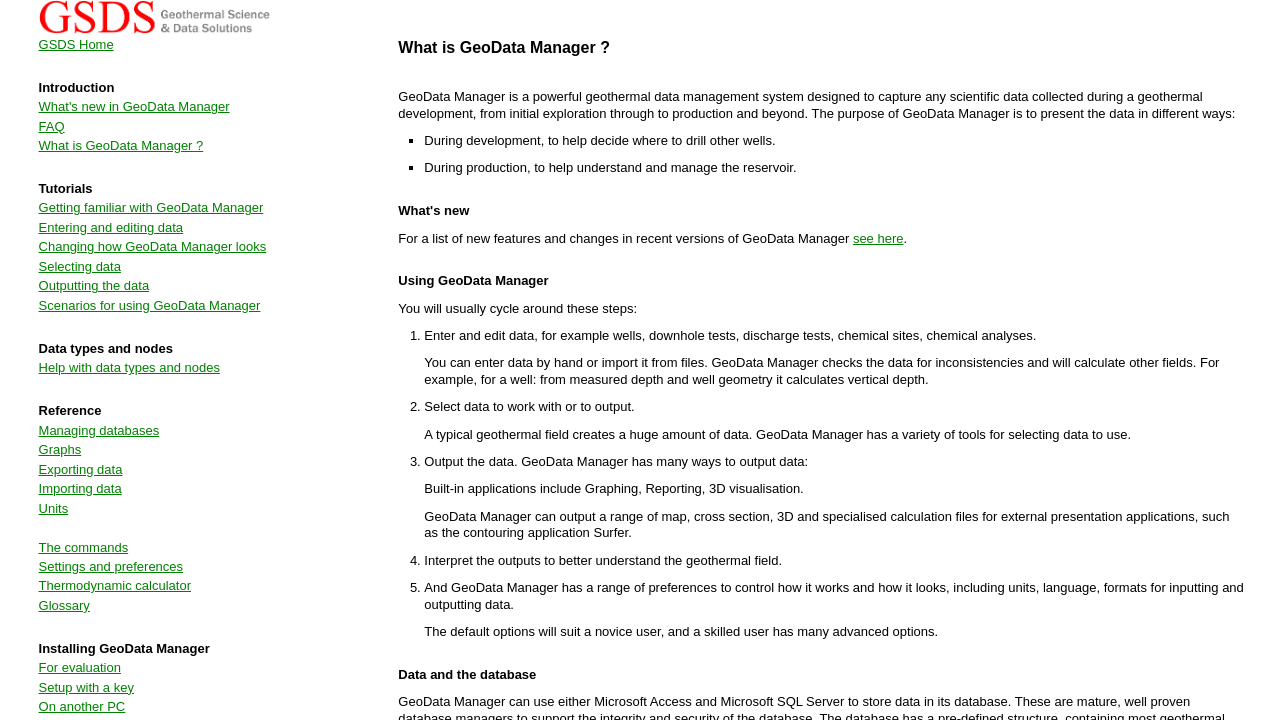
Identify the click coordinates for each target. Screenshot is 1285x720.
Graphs (60, 449)
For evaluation (80, 667)
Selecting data (80, 266)
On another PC (82, 706)
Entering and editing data (111, 227)
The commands (84, 547)
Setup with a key (86, 687)
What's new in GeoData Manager (134, 106)
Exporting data (81, 469)
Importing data (80, 488)
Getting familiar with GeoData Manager (151, 207)
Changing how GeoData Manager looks (153, 246)
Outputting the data (94, 285)
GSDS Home (76, 44)
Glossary (64, 605)
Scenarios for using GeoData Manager (150, 305)
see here (878, 238)
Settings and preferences (111, 566)
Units (54, 508)
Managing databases (99, 430)
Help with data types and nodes (129, 367)
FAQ (52, 126)
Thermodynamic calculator (115, 585)
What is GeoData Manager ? (121, 145)
